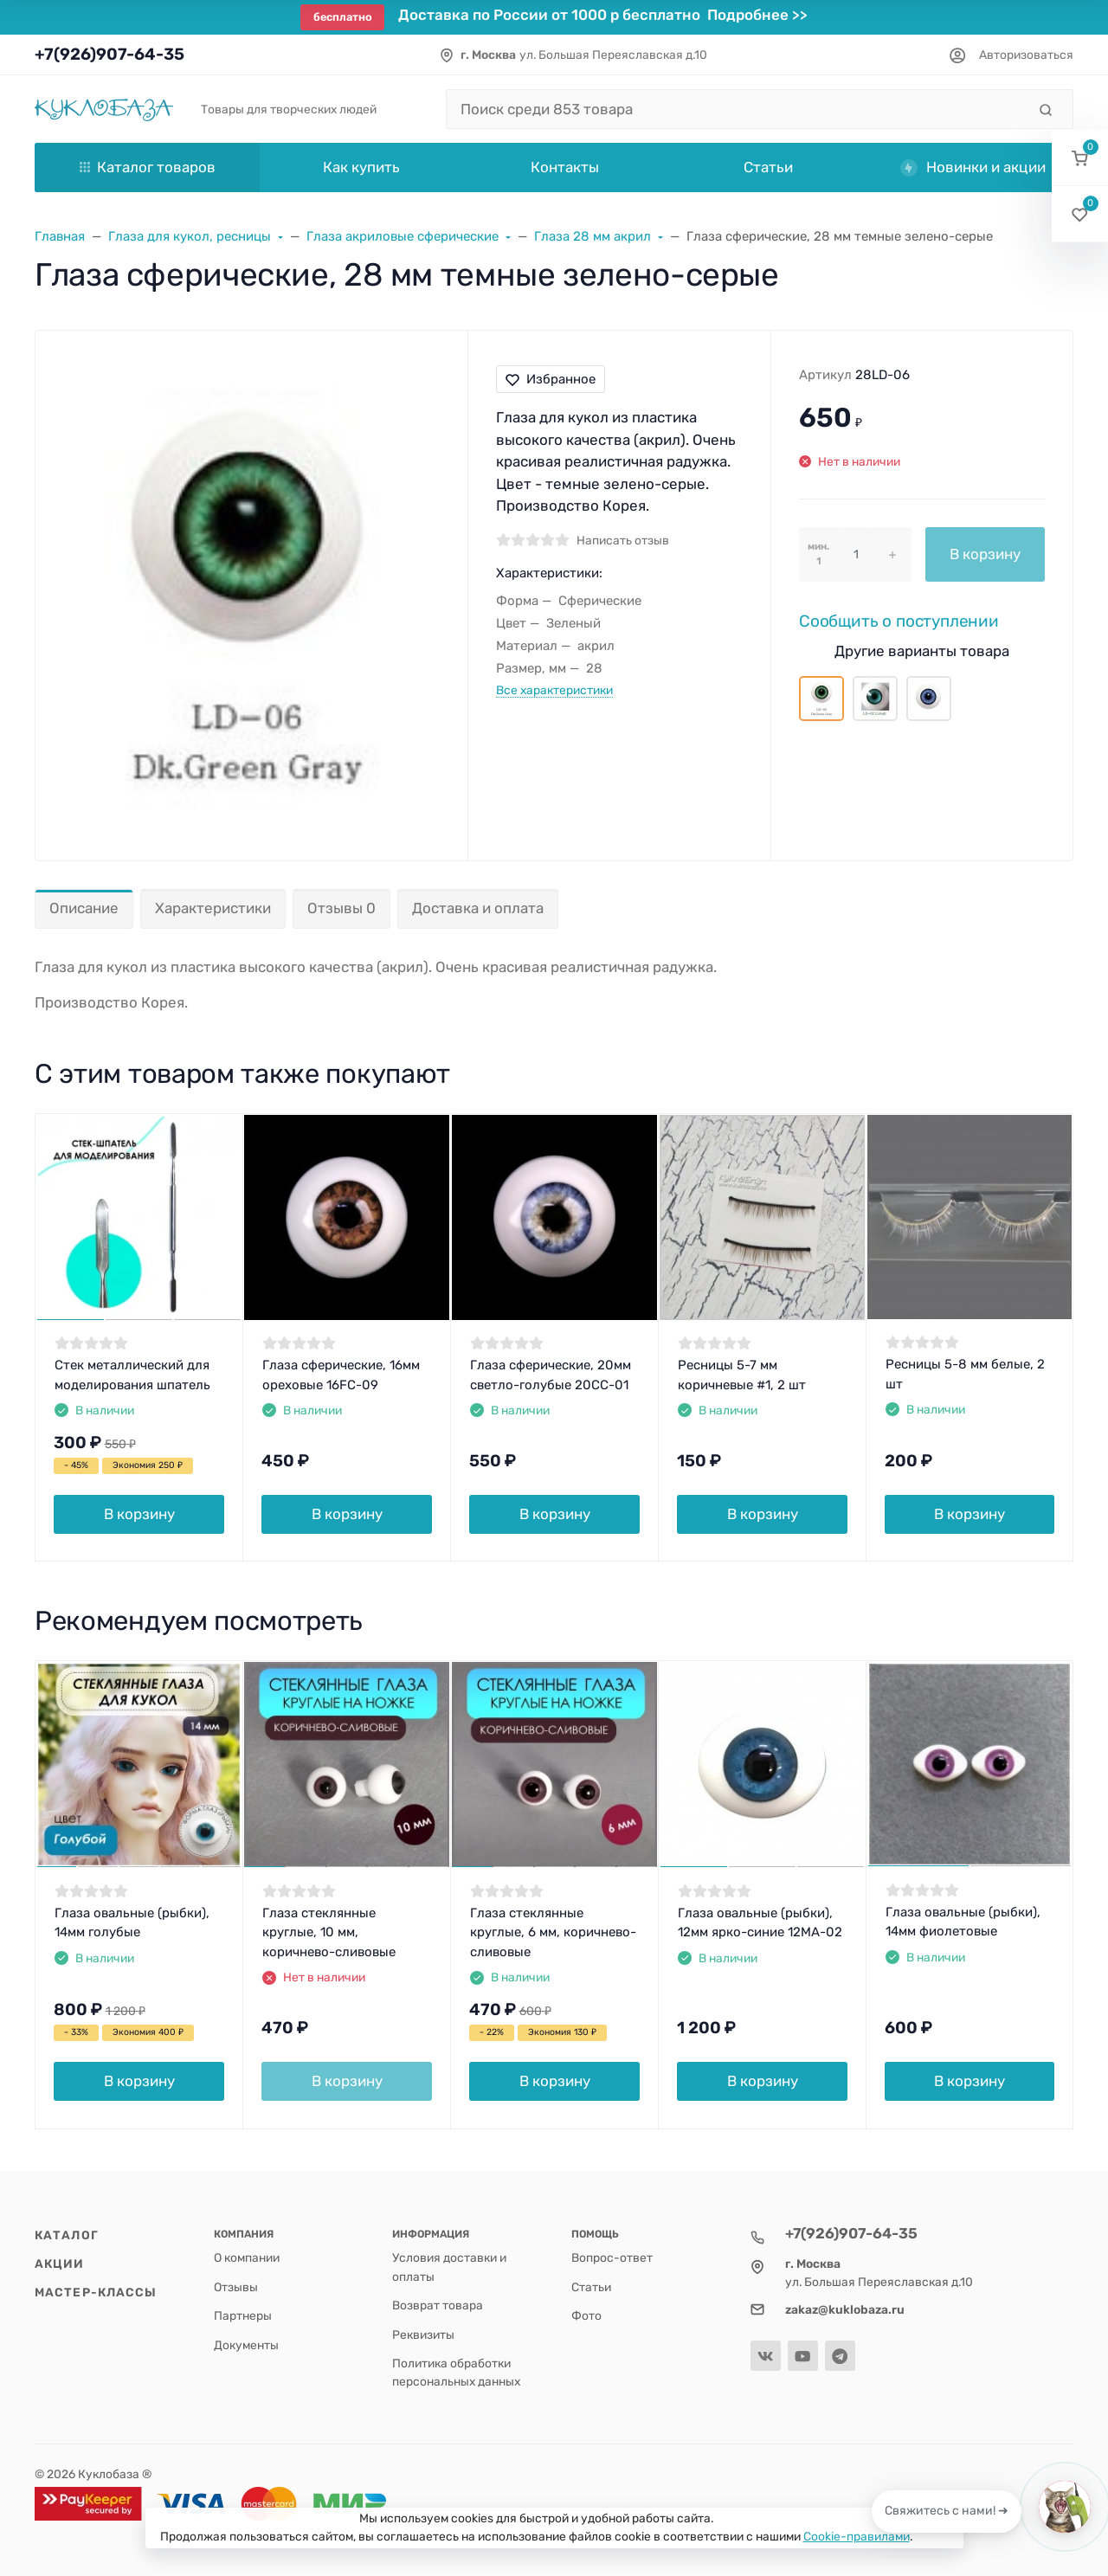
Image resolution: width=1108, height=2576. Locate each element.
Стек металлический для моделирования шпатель (132, 1375)
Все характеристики (554, 690)
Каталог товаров (148, 167)
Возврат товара (437, 2305)
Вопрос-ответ (612, 2257)
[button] (1080, 158)
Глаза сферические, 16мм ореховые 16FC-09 (341, 1375)
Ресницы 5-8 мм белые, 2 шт (965, 1374)
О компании (247, 2257)
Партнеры (243, 2315)
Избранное (551, 379)
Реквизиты (423, 2334)
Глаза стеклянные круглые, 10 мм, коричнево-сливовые (329, 1932)
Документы (246, 2345)
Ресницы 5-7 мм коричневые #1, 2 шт (742, 1375)
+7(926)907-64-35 (109, 54)
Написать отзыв (623, 540)
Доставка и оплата (478, 908)
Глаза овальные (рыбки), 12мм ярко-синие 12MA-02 (760, 1923)
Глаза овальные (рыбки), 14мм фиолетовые (963, 1922)
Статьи (591, 2287)
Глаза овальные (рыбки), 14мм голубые (132, 1923)
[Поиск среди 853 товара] (736, 109)
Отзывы (236, 2287)
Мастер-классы (96, 2292)
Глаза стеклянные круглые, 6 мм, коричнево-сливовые (553, 1932)
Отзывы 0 (341, 908)
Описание (84, 908)
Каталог (67, 2235)
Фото (586, 2315)
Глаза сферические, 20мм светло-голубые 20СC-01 (550, 1375)
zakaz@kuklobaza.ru (845, 2309)
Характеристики (213, 908)
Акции (60, 2263)
